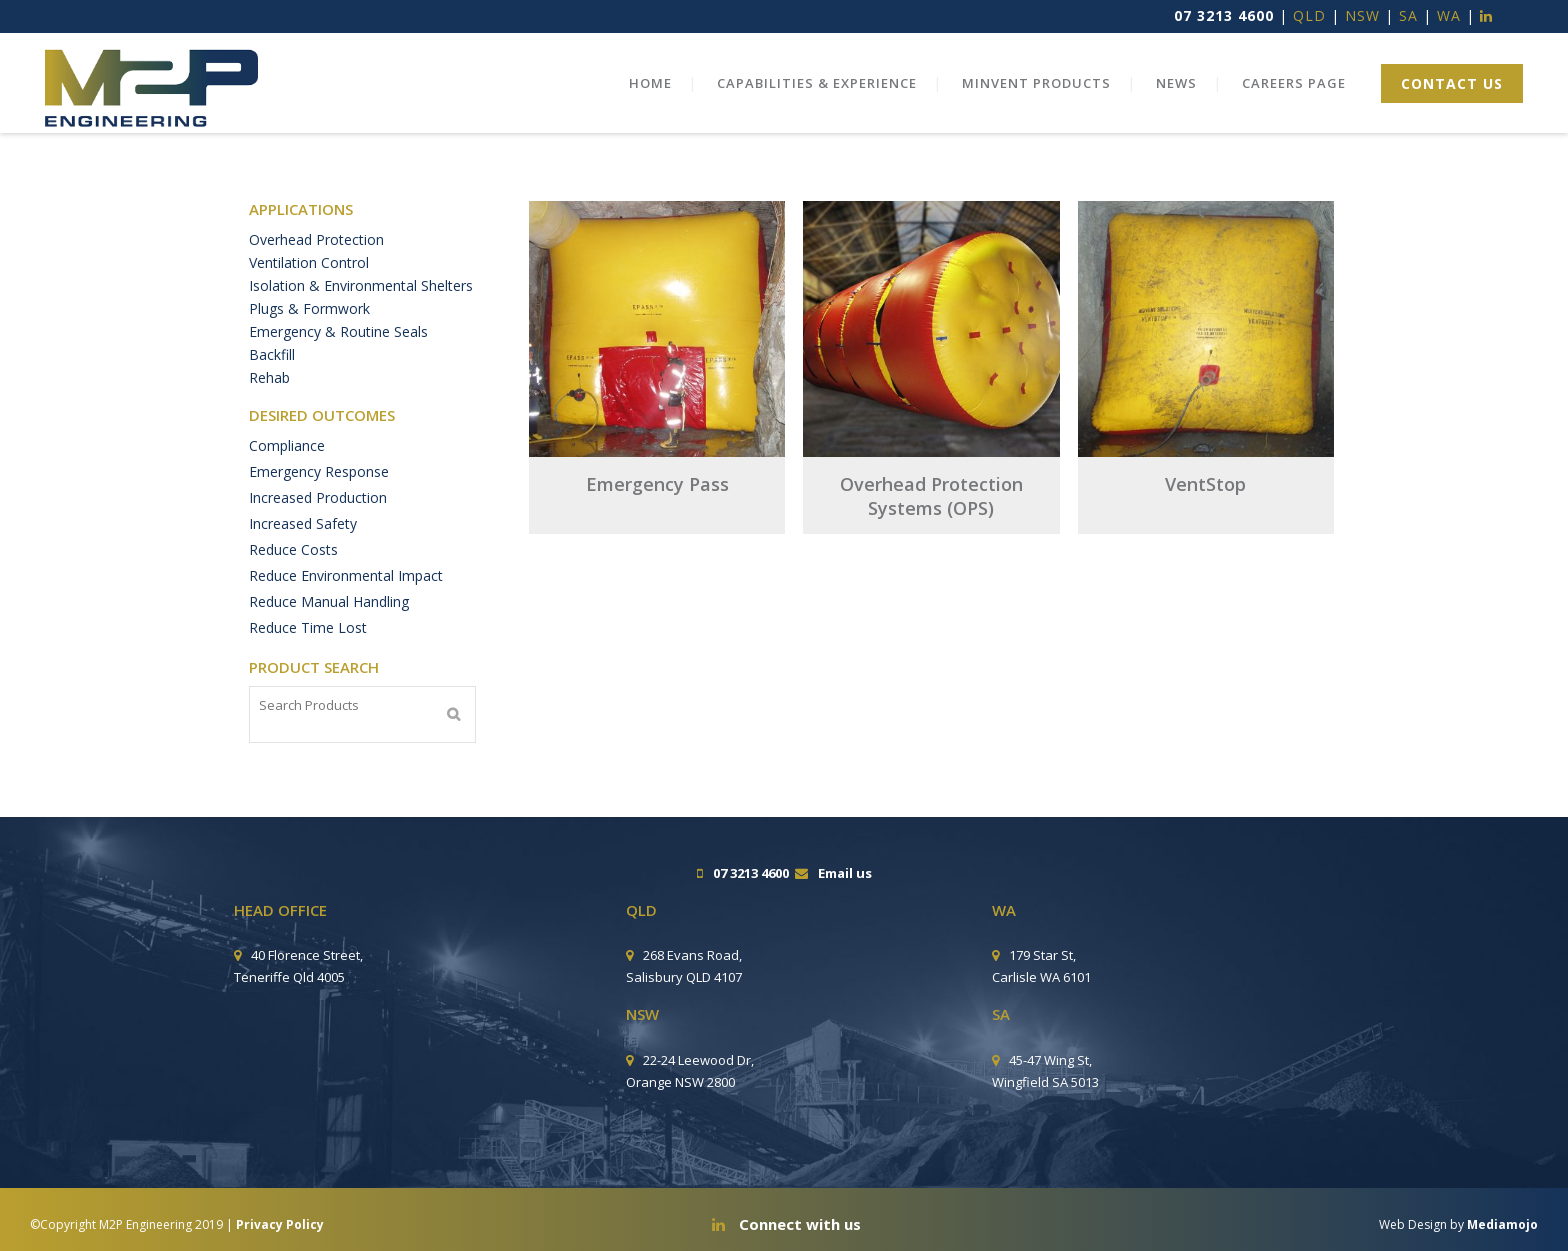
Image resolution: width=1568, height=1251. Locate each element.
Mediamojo (1502, 1224)
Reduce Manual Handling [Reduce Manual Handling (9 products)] (329, 622)
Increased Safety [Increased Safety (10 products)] (303, 544)
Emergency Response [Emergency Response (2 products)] (319, 492)
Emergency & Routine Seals (338, 344)
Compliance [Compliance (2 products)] (287, 466)
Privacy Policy (280, 1224)
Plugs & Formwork (309, 318)
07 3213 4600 (1224, 15)
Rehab (269, 396)
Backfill (272, 370)
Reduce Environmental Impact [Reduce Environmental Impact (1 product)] (346, 596)
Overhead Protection (316, 240)
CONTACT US (1435, 83)
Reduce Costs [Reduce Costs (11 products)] (293, 570)
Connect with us (786, 1224)
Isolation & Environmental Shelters (361, 292)
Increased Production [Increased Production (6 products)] (318, 518)
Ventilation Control (309, 266)
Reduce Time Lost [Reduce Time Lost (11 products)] (308, 648)
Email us (845, 873)
